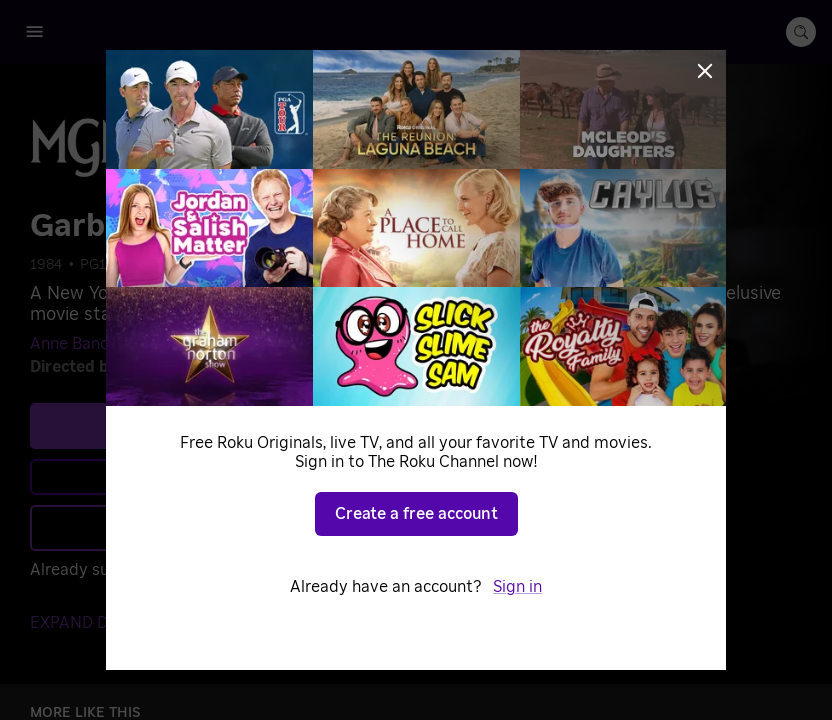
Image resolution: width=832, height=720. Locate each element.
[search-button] (801, 32)
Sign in (210, 570)
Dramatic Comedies (383, 265)
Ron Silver (179, 344)
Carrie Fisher (270, 344)
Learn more (228, 477)
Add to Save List (225, 527)
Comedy (274, 265)
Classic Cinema (180, 265)
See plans (225, 425)
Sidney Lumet (177, 367)
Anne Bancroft (83, 344)
